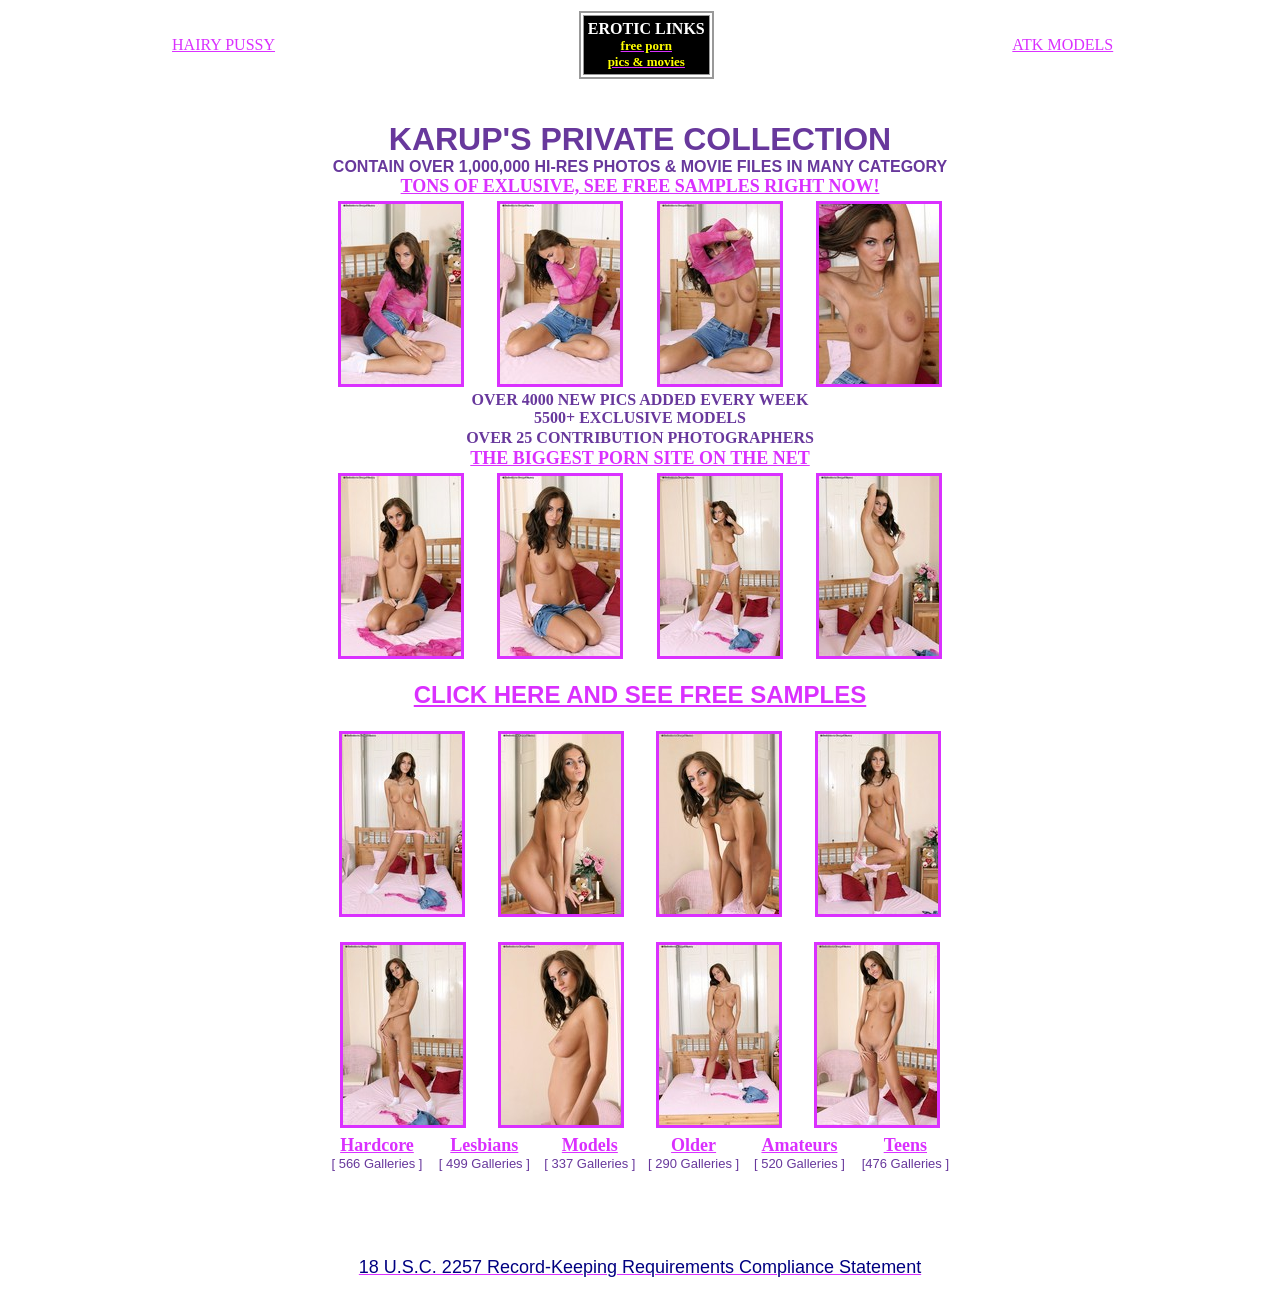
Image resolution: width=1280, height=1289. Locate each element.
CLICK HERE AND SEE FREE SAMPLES (640, 694)
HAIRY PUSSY (223, 44)
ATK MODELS (1062, 44)
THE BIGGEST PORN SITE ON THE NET (639, 458)
